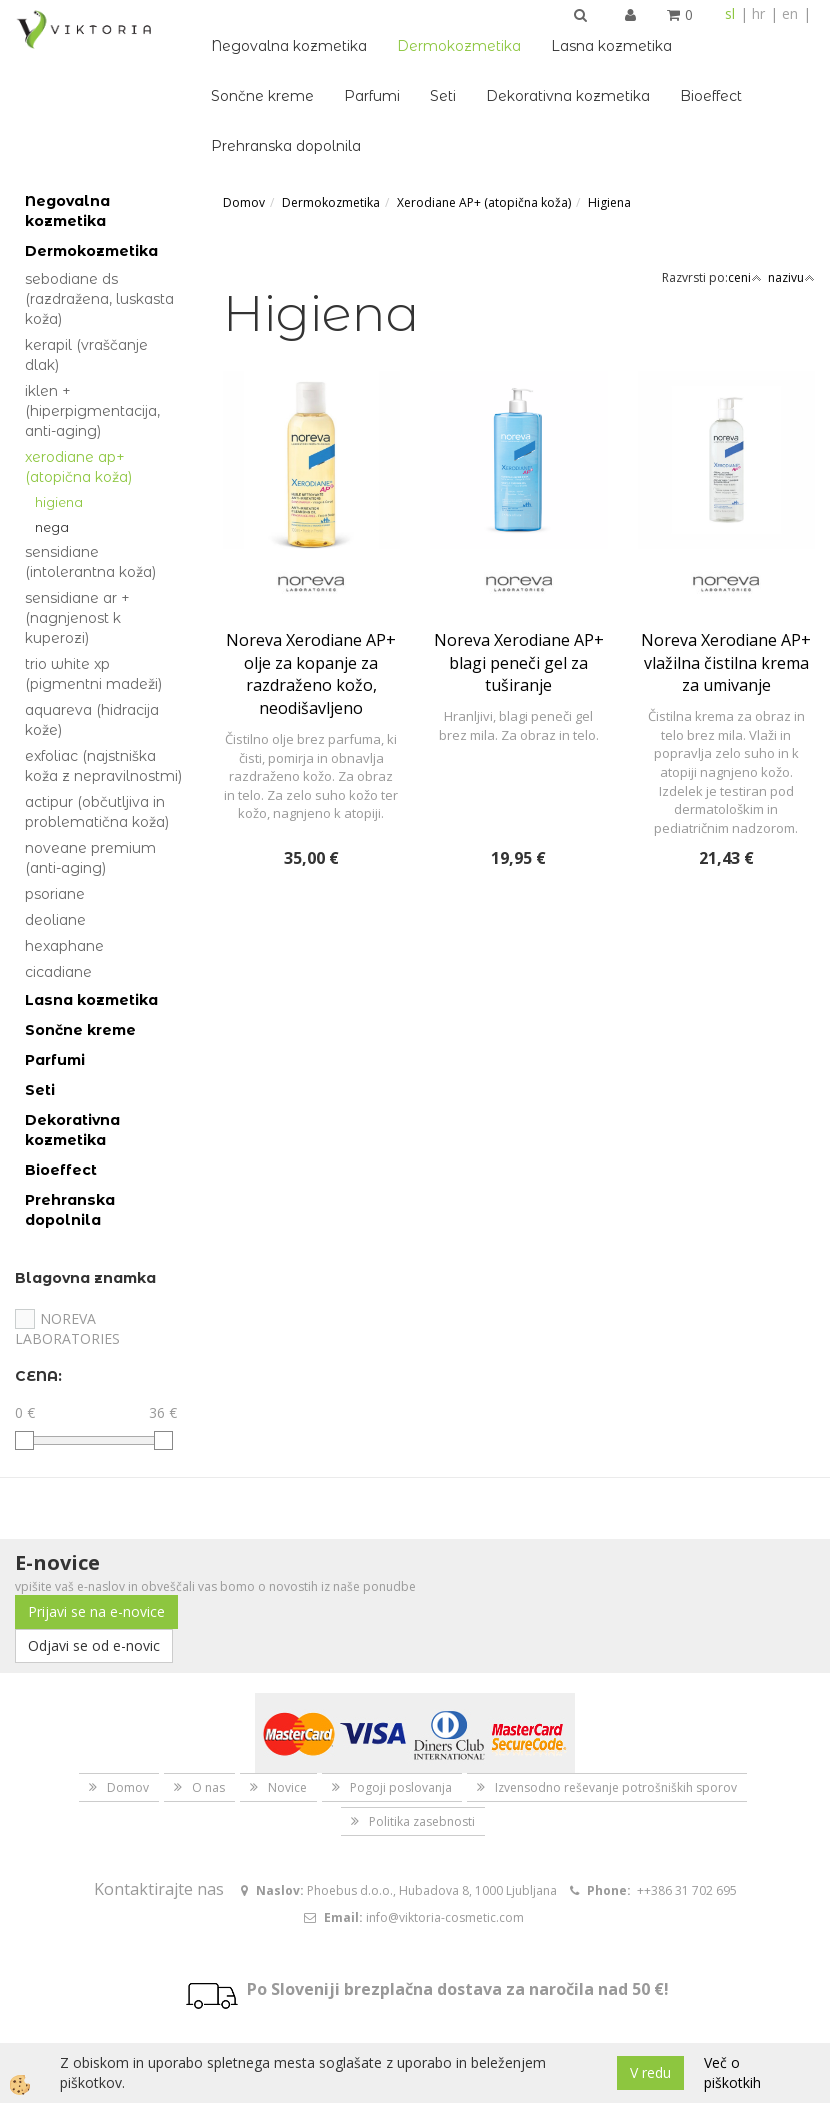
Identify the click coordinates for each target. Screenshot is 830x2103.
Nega (52, 527)
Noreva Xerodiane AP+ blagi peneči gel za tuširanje (519, 663)
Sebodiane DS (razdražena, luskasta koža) (99, 299)
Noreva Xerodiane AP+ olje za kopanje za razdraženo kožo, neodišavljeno (311, 674)
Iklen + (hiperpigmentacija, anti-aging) (92, 411)
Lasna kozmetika (611, 46)
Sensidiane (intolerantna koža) (90, 562)
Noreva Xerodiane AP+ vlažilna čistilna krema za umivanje (726, 663)
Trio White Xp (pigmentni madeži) (93, 674)
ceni (745, 277)
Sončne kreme (262, 96)
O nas (208, 1787)
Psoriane (55, 894)
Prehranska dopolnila (286, 146)
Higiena (59, 502)
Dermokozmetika (459, 46)
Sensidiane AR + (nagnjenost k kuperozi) (77, 618)
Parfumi (372, 96)
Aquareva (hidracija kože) (92, 720)
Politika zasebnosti (422, 1821)
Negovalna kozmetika (289, 46)
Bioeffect (711, 96)
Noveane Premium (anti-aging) (90, 858)
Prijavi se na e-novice (96, 1611)
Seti (443, 96)
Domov (244, 202)
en (790, 13)
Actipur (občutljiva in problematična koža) (97, 812)
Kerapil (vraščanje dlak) (86, 355)
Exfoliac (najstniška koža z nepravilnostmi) (103, 766)
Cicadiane (58, 972)
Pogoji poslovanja (401, 1787)
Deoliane (55, 920)
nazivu (791, 277)
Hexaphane (64, 946)
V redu (650, 2072)
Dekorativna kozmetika (568, 96)
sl (730, 13)
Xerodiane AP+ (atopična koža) (78, 467)
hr (758, 13)
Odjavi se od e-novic (94, 1645)
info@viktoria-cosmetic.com (445, 1917)
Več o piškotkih (732, 2072)
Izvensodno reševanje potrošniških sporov (616, 1787)
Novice (287, 1787)
